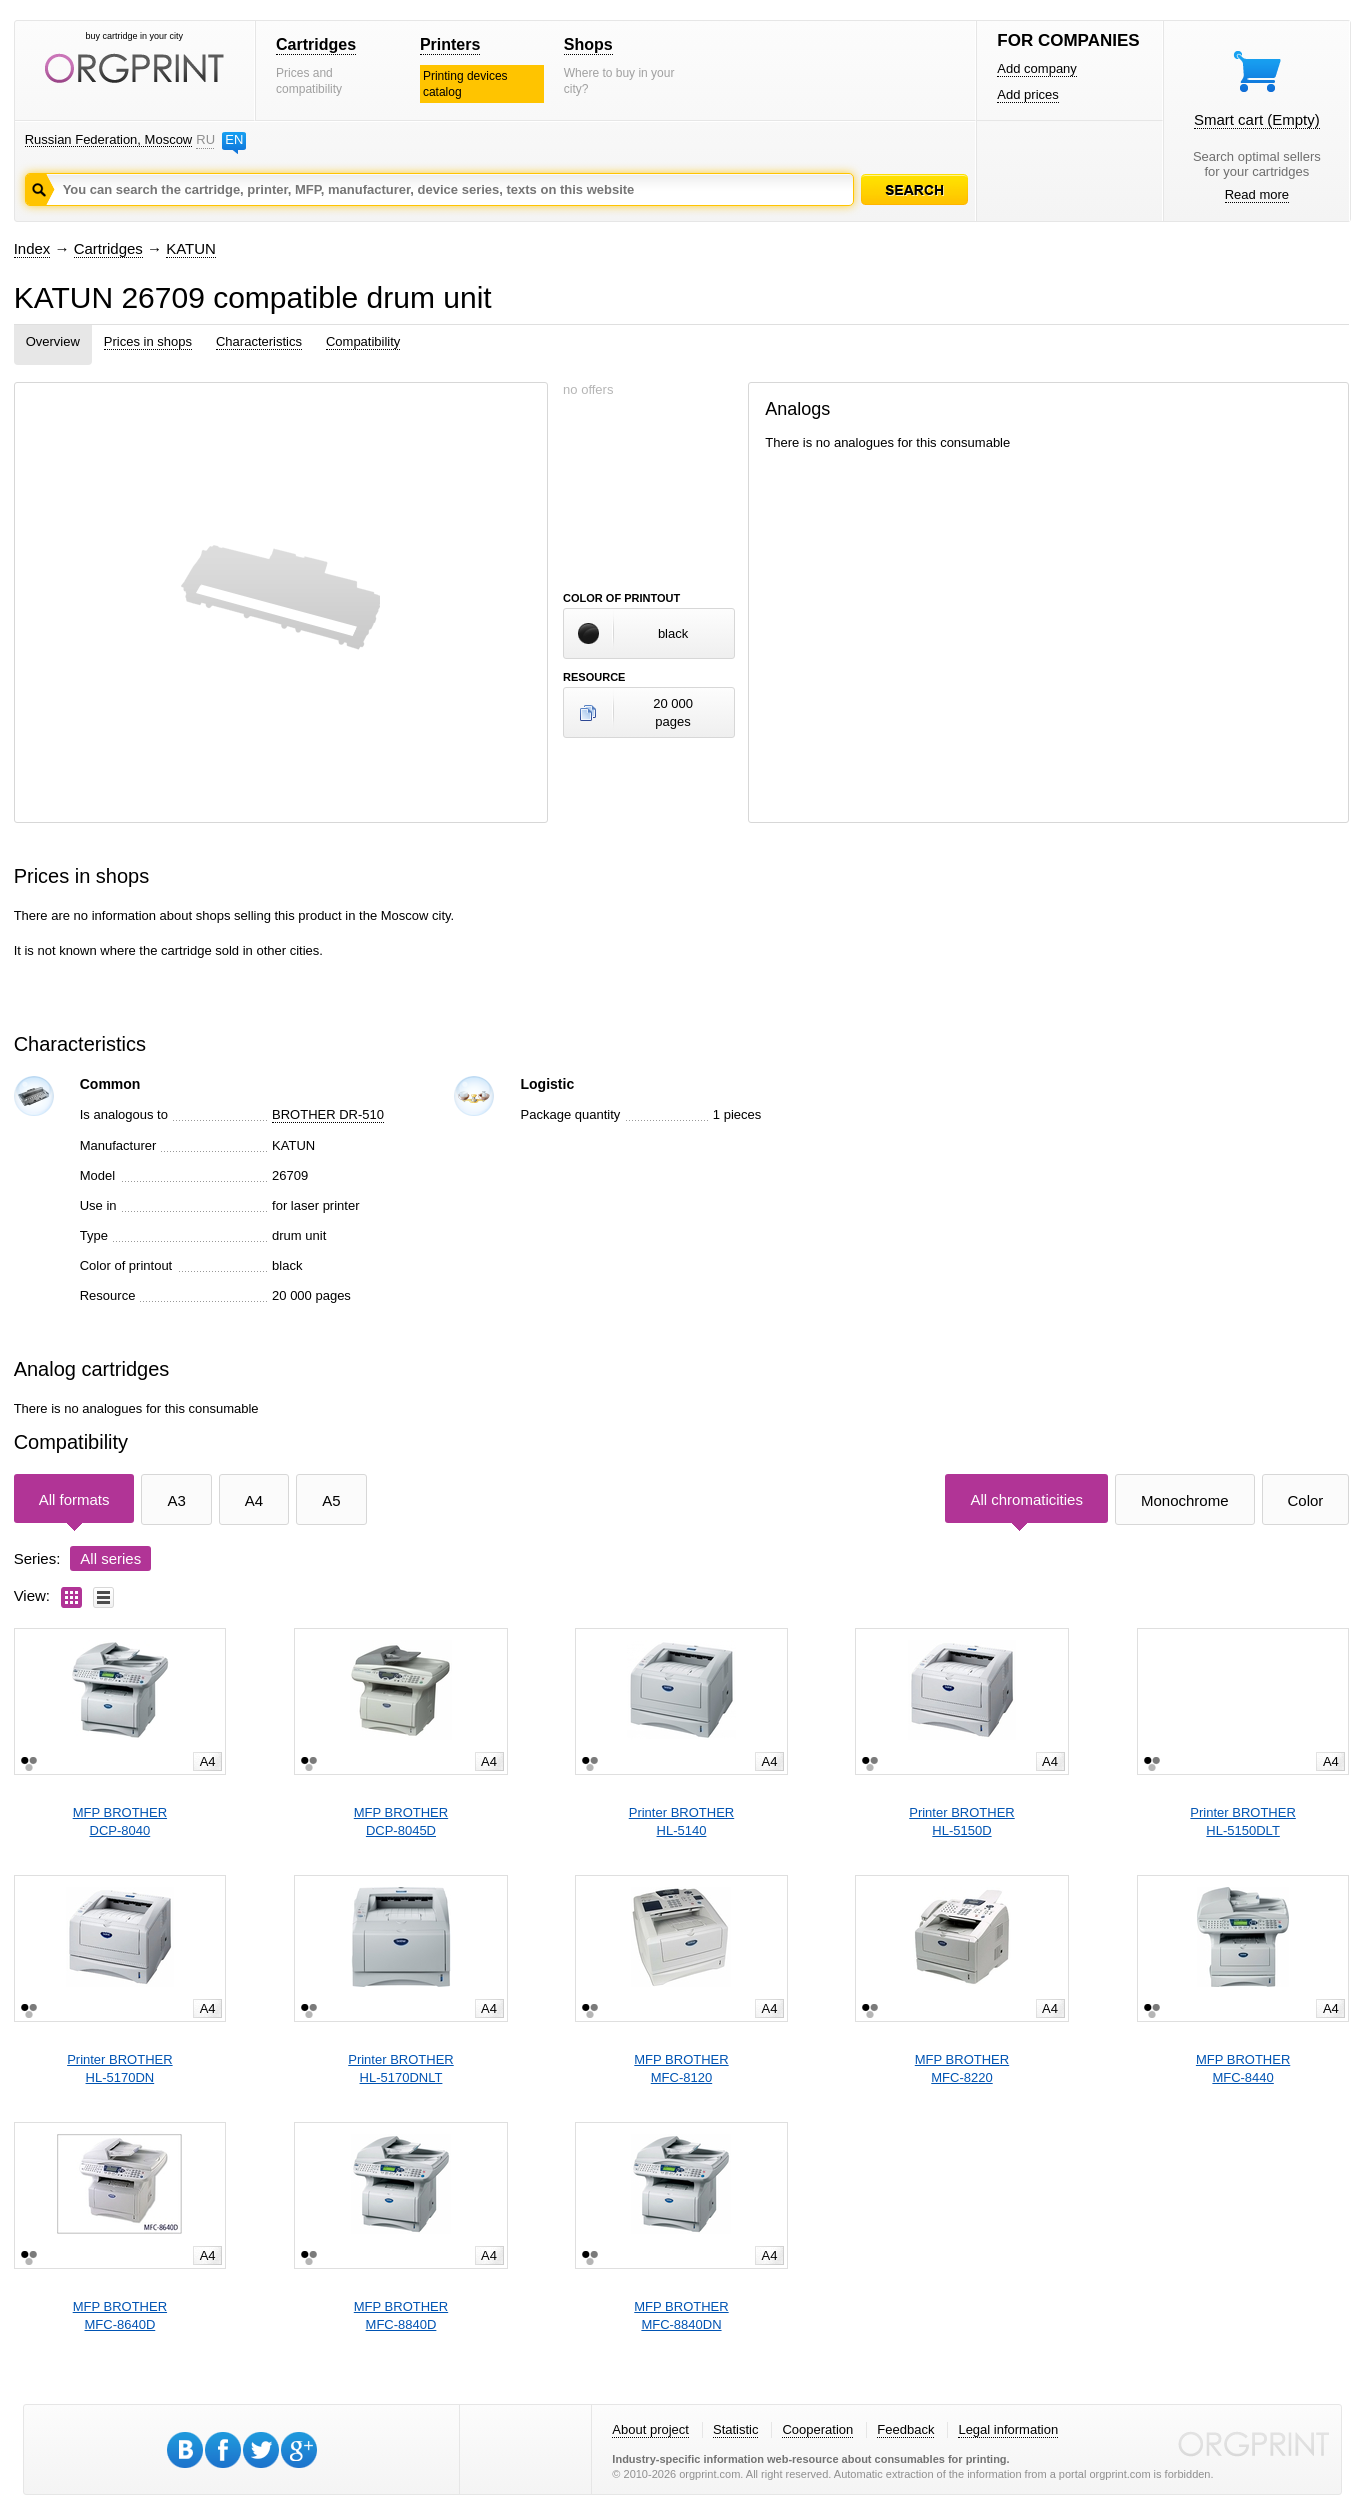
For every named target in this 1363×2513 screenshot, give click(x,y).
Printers (450, 44)
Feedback (905, 2429)
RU (205, 139)
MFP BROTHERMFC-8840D (401, 2315)
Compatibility (363, 341)
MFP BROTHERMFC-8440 (1243, 2068)
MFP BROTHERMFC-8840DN (681, 2315)
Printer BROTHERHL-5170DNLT (400, 2068)
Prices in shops (148, 341)
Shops (588, 44)
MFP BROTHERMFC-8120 (681, 2068)
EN (234, 139)
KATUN (191, 248)
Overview (53, 341)
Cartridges (316, 44)
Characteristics (259, 341)
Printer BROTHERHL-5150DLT (1242, 1821)
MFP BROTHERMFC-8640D (120, 2315)
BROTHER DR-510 (328, 1114)
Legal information (1008, 2429)
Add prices (1027, 94)
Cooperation (817, 2429)
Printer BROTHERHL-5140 (681, 1821)
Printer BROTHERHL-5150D (961, 1821)
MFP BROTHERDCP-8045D (401, 1821)
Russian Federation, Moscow (109, 139)
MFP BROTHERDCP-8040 (120, 1821)
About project (650, 2429)
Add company (1037, 68)
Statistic (736, 2429)
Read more (1257, 194)
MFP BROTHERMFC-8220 (962, 2068)
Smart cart (1257, 119)
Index (32, 248)
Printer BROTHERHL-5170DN (119, 2068)
